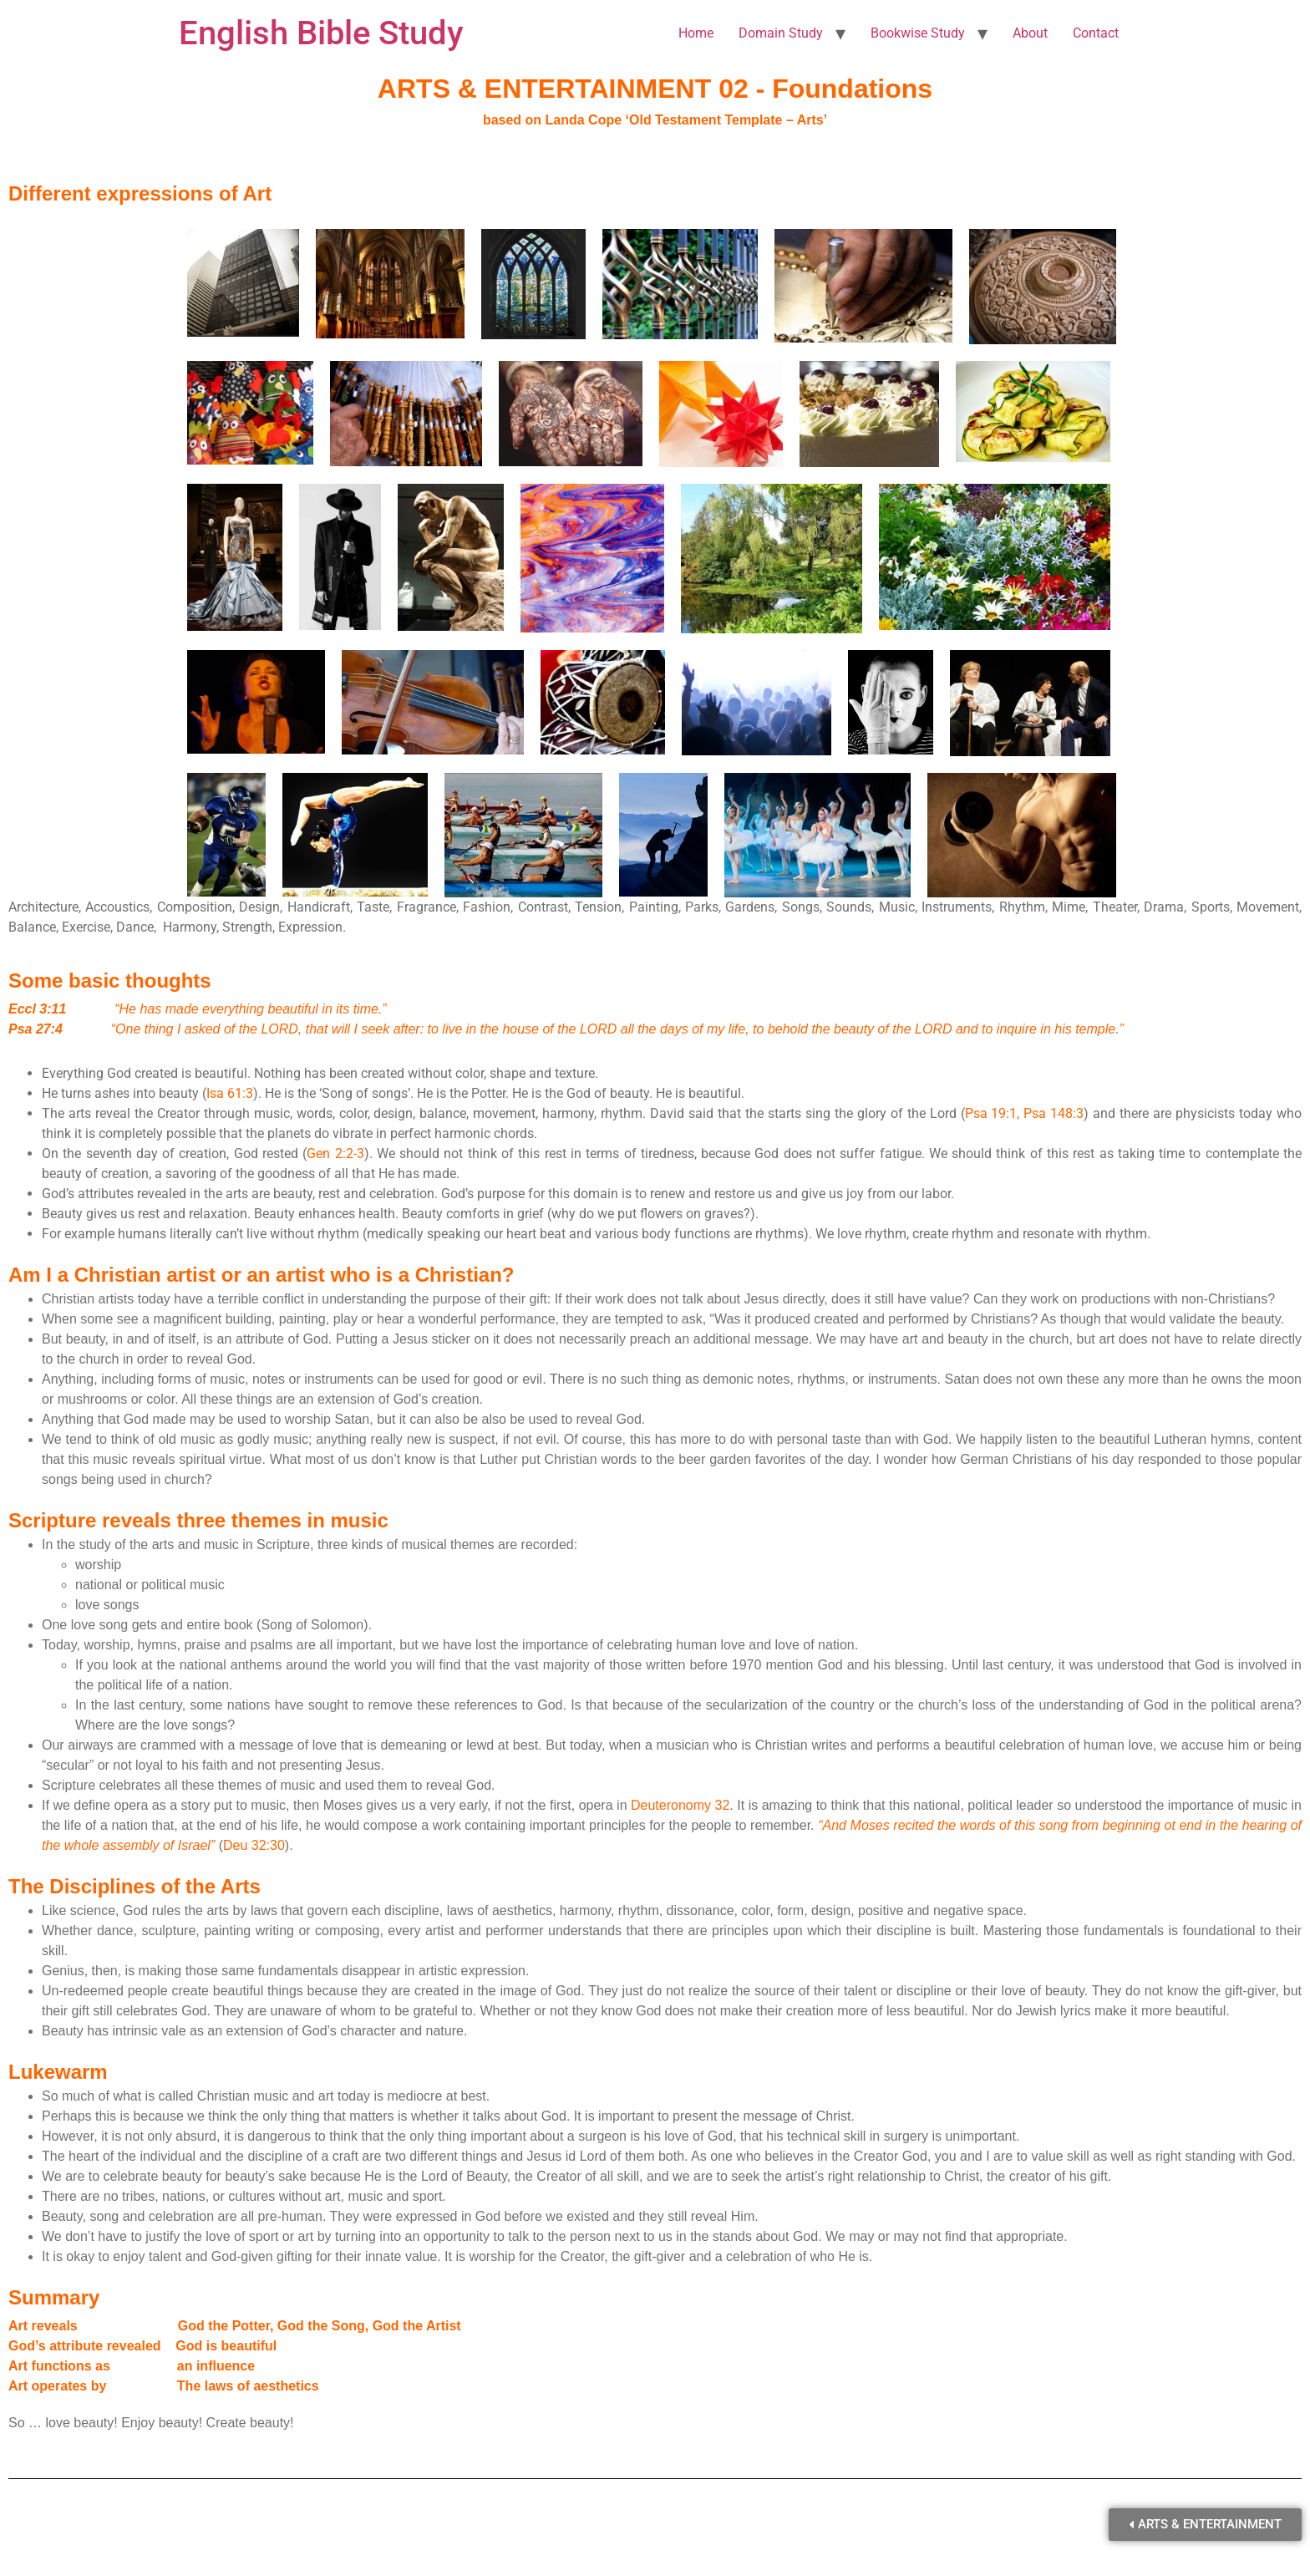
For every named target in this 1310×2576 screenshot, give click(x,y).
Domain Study (781, 33)
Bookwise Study (918, 33)
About (1030, 33)
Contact (1096, 33)
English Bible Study (321, 33)
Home (695, 33)
